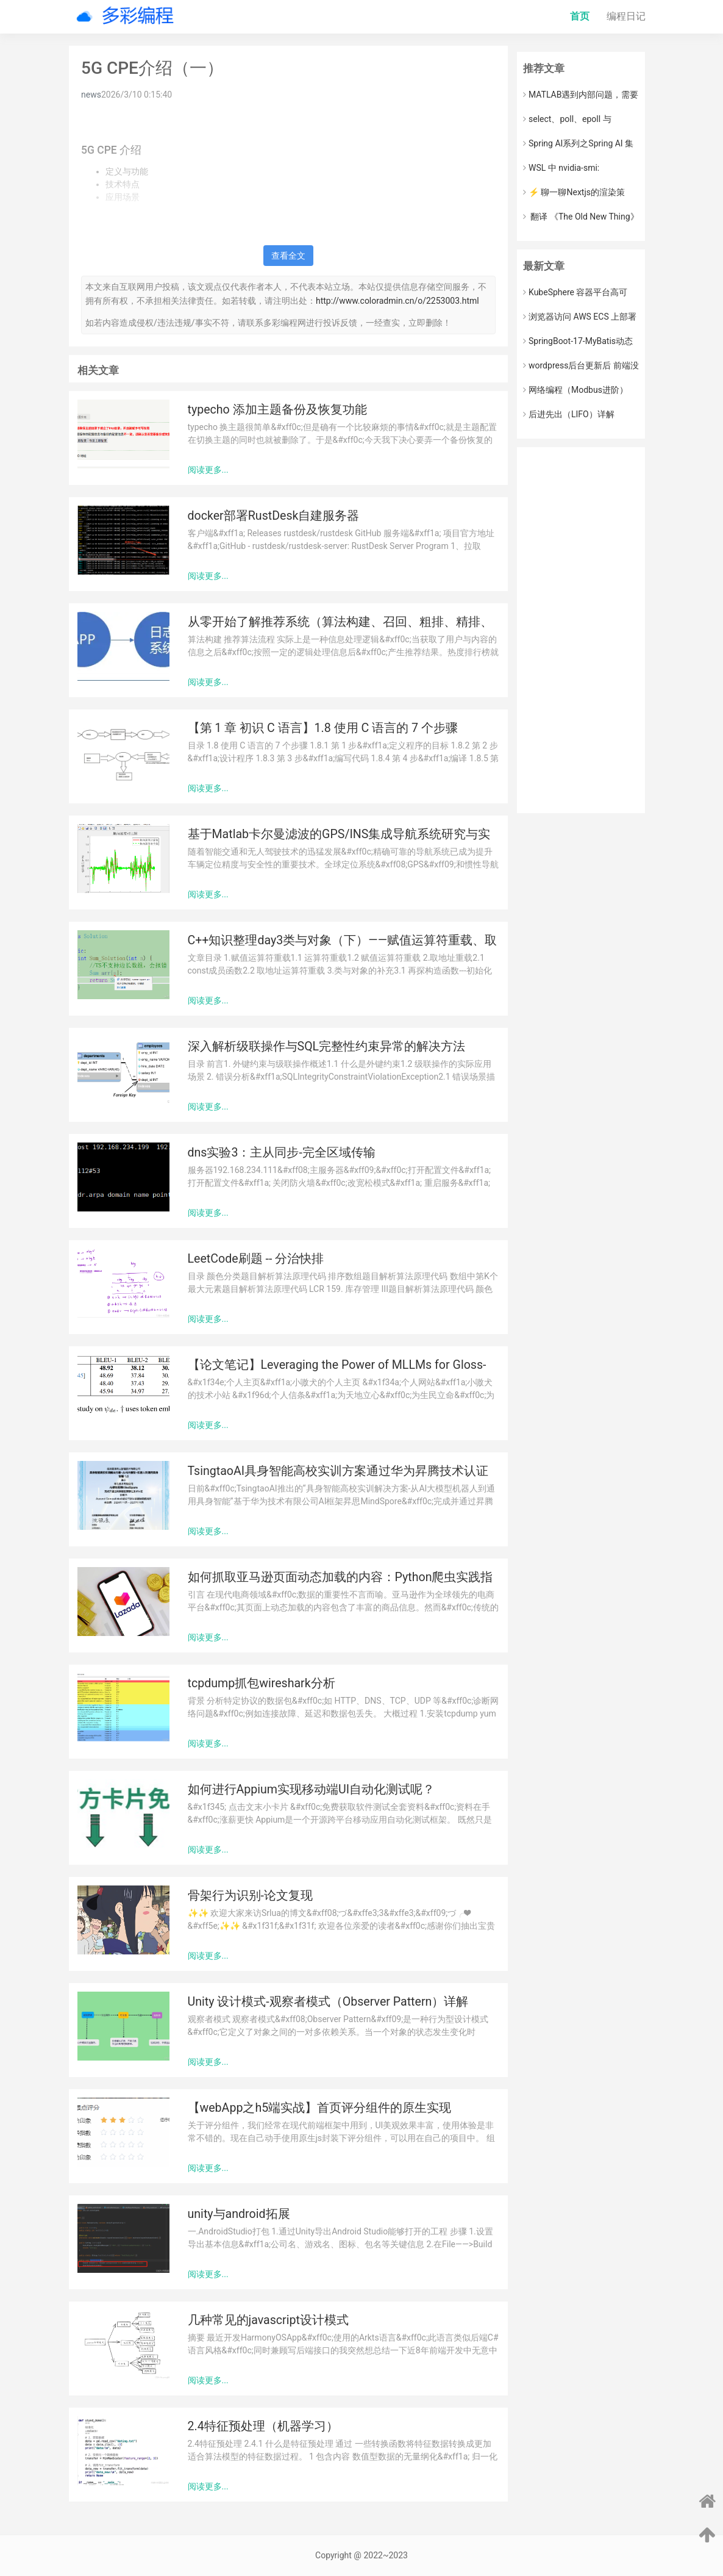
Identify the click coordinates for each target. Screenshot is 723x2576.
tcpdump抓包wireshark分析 (261, 1683)
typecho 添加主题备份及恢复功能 (277, 410)
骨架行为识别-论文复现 (250, 1896)
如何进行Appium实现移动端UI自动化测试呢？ (311, 1789)
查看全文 (288, 255)
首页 (579, 16)
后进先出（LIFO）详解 (568, 414)
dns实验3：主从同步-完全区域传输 (282, 1153)
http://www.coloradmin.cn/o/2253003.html (397, 301)
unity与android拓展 (239, 2214)
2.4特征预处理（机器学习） (263, 2426)
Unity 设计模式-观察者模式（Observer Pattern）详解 (328, 2002)
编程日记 (626, 16)
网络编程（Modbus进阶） (575, 390)
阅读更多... (208, 470)
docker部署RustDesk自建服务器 (274, 516)
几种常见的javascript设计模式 (268, 2320)
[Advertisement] (581, 630)
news (91, 94)
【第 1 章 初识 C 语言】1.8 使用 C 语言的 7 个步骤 (323, 728)
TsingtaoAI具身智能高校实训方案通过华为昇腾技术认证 (338, 1471)
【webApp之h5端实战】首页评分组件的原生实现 (320, 2108)
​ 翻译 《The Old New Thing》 (581, 216)
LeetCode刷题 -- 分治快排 (256, 1259)
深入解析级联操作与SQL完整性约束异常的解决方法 (327, 1046)
